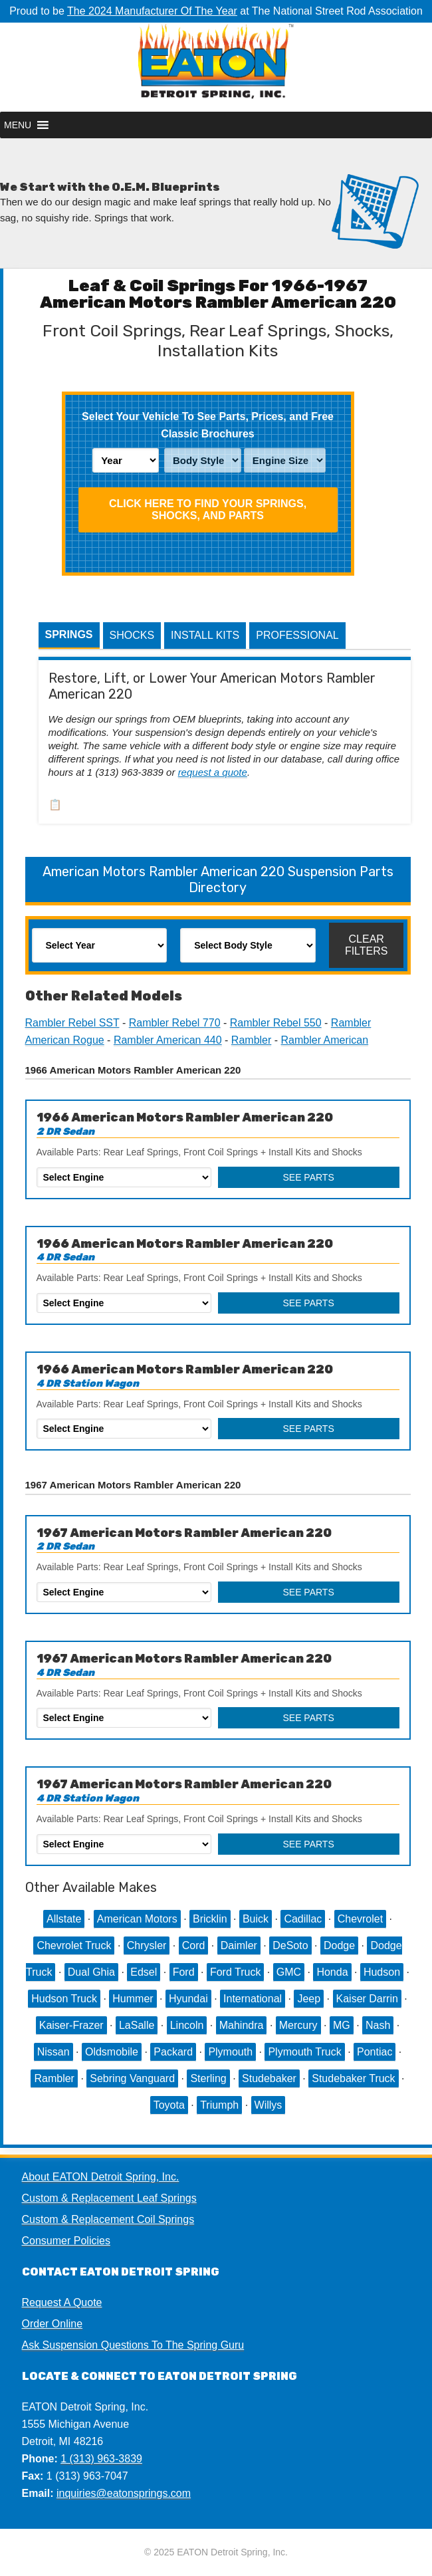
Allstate (64, 1919)
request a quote (212, 772)
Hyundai (188, 1998)
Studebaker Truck (353, 2078)
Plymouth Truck (304, 2051)
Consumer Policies (66, 2240)
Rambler (251, 1040)
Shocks (132, 635)
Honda (332, 1972)
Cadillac (303, 1919)
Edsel (143, 1972)
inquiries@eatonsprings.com (123, 2493)
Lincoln (187, 2025)
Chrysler (147, 1945)
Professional (297, 635)
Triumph (219, 2105)
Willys (268, 2105)
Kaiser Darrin (367, 1998)
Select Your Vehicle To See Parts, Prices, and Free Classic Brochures (208, 425)
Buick (256, 1919)
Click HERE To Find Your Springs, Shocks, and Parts (207, 509)
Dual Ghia (91, 1972)
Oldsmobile (111, 2051)
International (252, 1998)
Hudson (382, 1972)
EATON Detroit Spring (216, 67)
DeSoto (290, 1945)
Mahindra (241, 2025)
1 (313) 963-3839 (101, 2458)
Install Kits (205, 635)
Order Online (52, 2323)
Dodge (339, 1945)
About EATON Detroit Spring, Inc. (100, 2176)
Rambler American (325, 1040)
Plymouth (230, 2051)
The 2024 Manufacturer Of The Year (152, 11)
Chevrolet (360, 1919)
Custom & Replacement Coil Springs (108, 2219)
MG (341, 2025)
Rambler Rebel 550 (276, 1022)
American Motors (137, 1919)
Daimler (239, 1945)
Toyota (169, 2105)
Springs (69, 634)
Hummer (132, 1998)
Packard (173, 2051)
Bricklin (210, 1919)
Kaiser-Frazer (71, 2025)
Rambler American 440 (168, 1040)
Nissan (53, 2051)
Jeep (308, 1998)
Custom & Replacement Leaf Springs (109, 2198)
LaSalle (136, 2025)
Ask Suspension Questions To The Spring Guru (133, 2345)
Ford (184, 1972)
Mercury (298, 2025)
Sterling (208, 2078)
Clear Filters (366, 945)
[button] (17, 125)
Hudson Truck (64, 1998)
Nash (378, 2025)
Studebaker (269, 2078)
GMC (288, 1972)
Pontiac (374, 2051)
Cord (193, 1945)
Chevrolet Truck (74, 1945)
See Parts (308, 1177)
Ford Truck (235, 1972)
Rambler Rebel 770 (175, 1022)
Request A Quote (62, 2302)
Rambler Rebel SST (72, 1022)
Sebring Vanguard (132, 2078)
